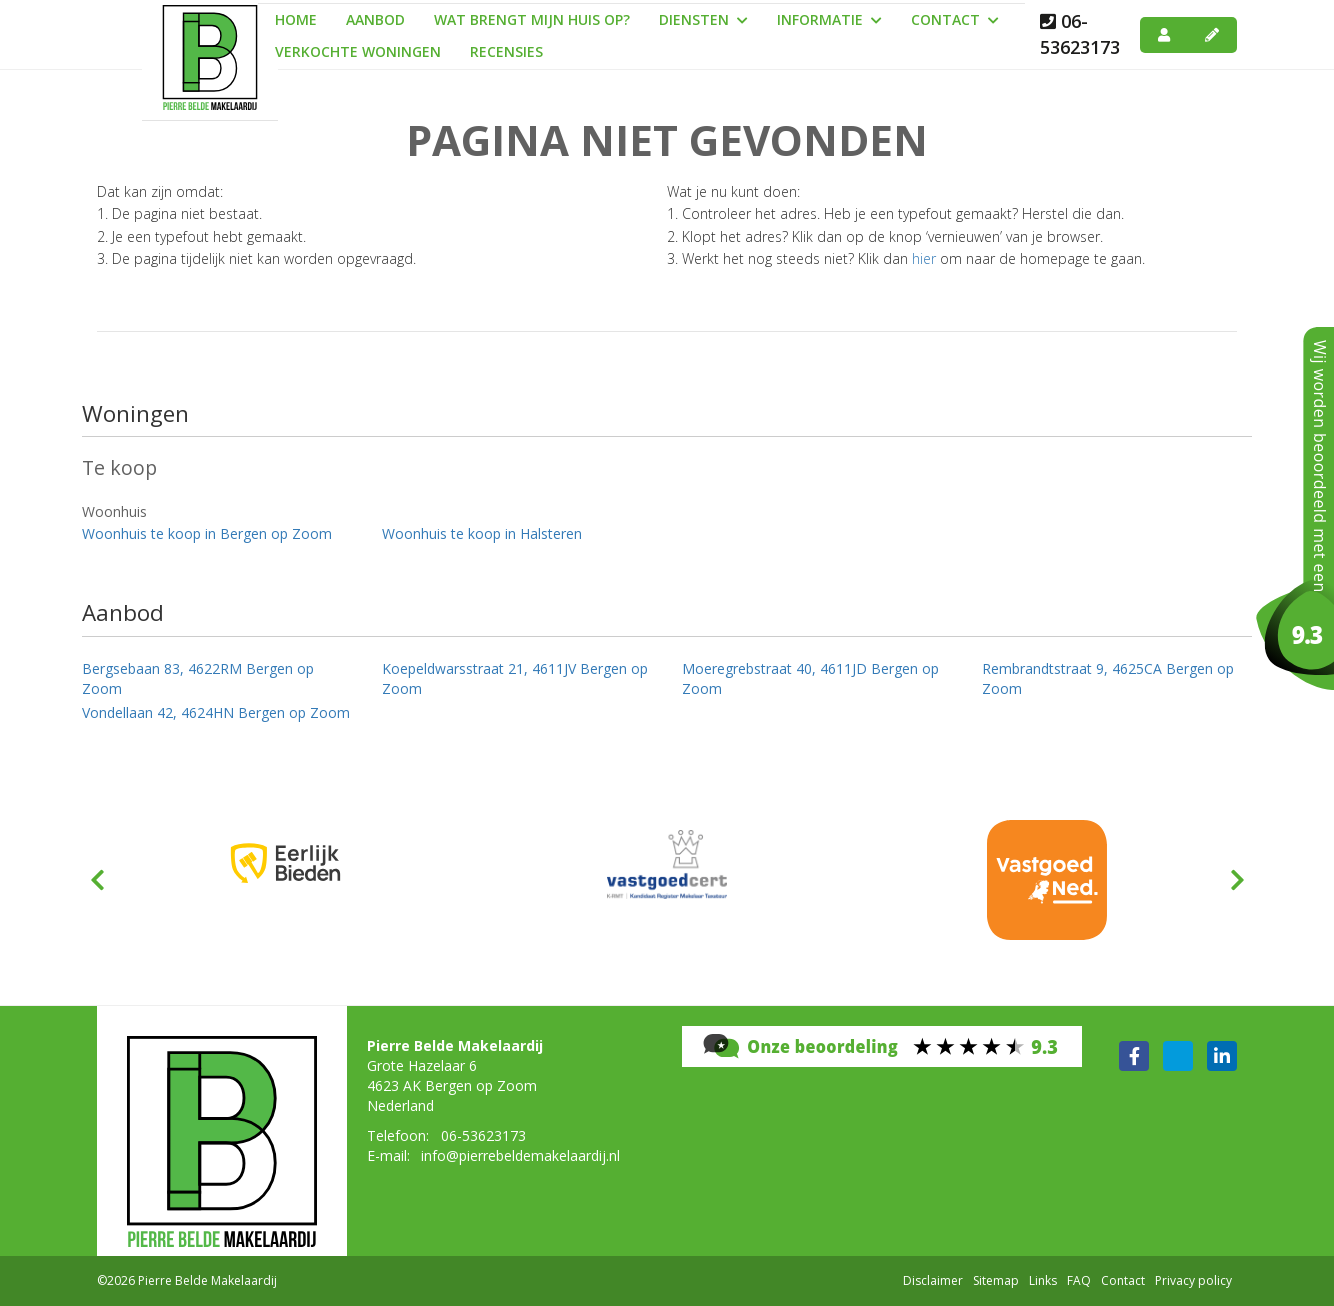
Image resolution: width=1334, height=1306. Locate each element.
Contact (955, 19)
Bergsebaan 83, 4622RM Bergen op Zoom (198, 678)
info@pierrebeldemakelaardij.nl (520, 1155)
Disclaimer (933, 1280)
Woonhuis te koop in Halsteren (482, 533)
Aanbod (375, 19)
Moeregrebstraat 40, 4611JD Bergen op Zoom (810, 678)
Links (1043, 1280)
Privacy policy (1193, 1280)
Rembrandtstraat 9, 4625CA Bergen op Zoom (1108, 678)
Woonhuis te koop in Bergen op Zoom (207, 533)
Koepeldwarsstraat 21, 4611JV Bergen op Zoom (515, 678)
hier (924, 258)
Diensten (703, 19)
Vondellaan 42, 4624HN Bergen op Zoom (216, 712)
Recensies (506, 51)
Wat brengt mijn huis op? (532, 19)
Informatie (829, 19)
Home (296, 19)
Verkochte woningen (358, 51)
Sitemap (996, 1280)
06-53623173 (1080, 34)
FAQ (1079, 1280)
